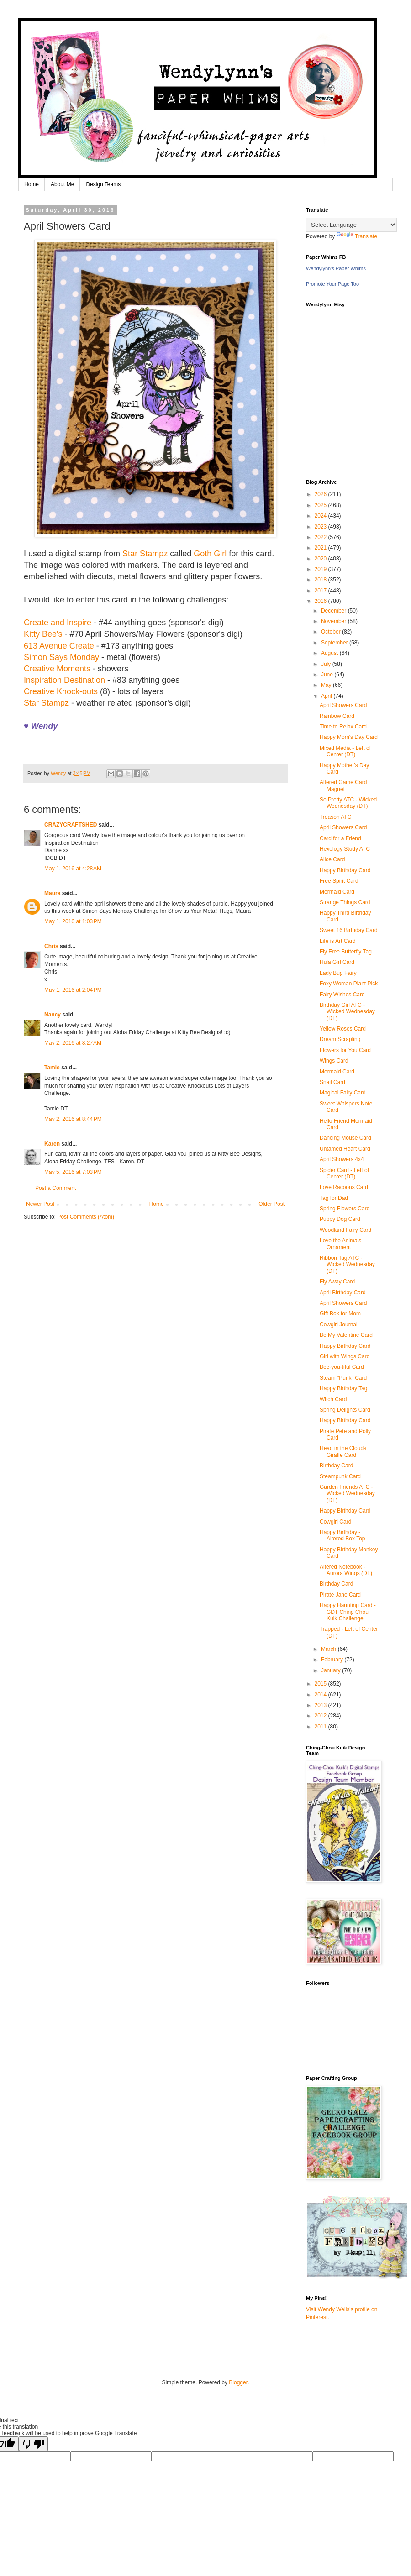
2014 (321, 1694)
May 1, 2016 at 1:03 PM (73, 921)
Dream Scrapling (340, 1039)
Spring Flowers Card (344, 1208)
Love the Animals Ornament (340, 1243)
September (335, 642)
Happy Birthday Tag (344, 1388)
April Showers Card (343, 705)
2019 (321, 569)
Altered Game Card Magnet (343, 785)
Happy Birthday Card (345, 870)
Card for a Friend (340, 838)
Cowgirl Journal (339, 1324)
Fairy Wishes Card (342, 994)
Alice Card (332, 859)
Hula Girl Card (337, 962)
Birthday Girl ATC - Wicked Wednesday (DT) (347, 1011)
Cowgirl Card (335, 1521)
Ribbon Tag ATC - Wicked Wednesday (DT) (347, 1264)
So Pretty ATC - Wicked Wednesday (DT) (348, 802)
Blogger (238, 2382)
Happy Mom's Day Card (349, 737)
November (334, 621)
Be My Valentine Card (346, 1335)
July (326, 664)
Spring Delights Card (345, 1410)
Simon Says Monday (61, 657)
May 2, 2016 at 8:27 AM (72, 1043)
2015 (321, 1684)
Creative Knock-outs (61, 691)
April (327, 696)
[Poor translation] (33, 2443)
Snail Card (332, 1082)
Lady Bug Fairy (338, 973)
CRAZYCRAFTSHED (70, 825)
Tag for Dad (334, 1198)
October (331, 631)
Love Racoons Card (344, 1187)
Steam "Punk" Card (343, 1378)
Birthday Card (336, 1465)
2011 (321, 1726)
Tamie (52, 1067)
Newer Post (40, 1204)
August (330, 653)
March (329, 1649)
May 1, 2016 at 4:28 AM (72, 868)
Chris (51, 946)
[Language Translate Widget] (351, 225)
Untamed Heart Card (345, 1149)
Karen (52, 1144)
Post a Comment (55, 1188)
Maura (52, 893)
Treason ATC (335, 817)
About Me (62, 184)
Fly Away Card (337, 1281)
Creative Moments (57, 668)
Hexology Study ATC (345, 849)
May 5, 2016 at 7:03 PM (73, 1172)
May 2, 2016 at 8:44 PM (73, 1119)
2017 (321, 590)
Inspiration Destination (64, 680)
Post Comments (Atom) (85, 1217)
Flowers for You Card (345, 1050)
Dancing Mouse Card (345, 1138)
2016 (321, 601)
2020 (321, 558)
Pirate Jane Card (340, 1595)
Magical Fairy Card (343, 1092)
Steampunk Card (340, 1476)
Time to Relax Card (343, 726)
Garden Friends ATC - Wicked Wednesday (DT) (347, 1493)
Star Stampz (145, 553)
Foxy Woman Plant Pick (349, 983)
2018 (321, 579)
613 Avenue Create (59, 645)
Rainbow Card (337, 716)
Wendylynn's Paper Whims (336, 268)
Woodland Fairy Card (345, 1230)
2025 (321, 505)
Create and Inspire (57, 622)
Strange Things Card (345, 902)
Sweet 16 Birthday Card (349, 930)
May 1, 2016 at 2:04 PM (73, 990)
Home (31, 184)
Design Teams (103, 184)
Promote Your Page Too (332, 284)
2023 (321, 527)
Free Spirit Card (339, 881)
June (327, 674)
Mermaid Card (337, 892)
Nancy (52, 1014)
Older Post (271, 1204)
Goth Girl (210, 553)
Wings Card (334, 1061)
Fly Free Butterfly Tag (346, 951)
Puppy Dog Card (340, 1219)
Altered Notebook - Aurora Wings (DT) (346, 1570)
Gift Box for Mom (340, 1313)
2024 (321, 516)
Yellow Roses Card (343, 1029)
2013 (321, 1705)
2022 (321, 537)
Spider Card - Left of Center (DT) (344, 1173)
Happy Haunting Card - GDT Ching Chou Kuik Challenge (348, 1612)
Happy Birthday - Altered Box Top (342, 1535)
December (334, 610)
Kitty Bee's (43, 634)
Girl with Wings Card (344, 1356)
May (327, 685)
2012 (321, 1715)
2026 (321, 494)
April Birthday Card (343, 1292)
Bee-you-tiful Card (342, 1367)
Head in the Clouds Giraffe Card (343, 1451)
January (331, 1670)
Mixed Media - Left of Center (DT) (345, 751)
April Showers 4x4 (342, 1159)
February (332, 1659)
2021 (321, 548)
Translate (357, 236)
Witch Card (333, 1399)
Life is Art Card (338, 941)
